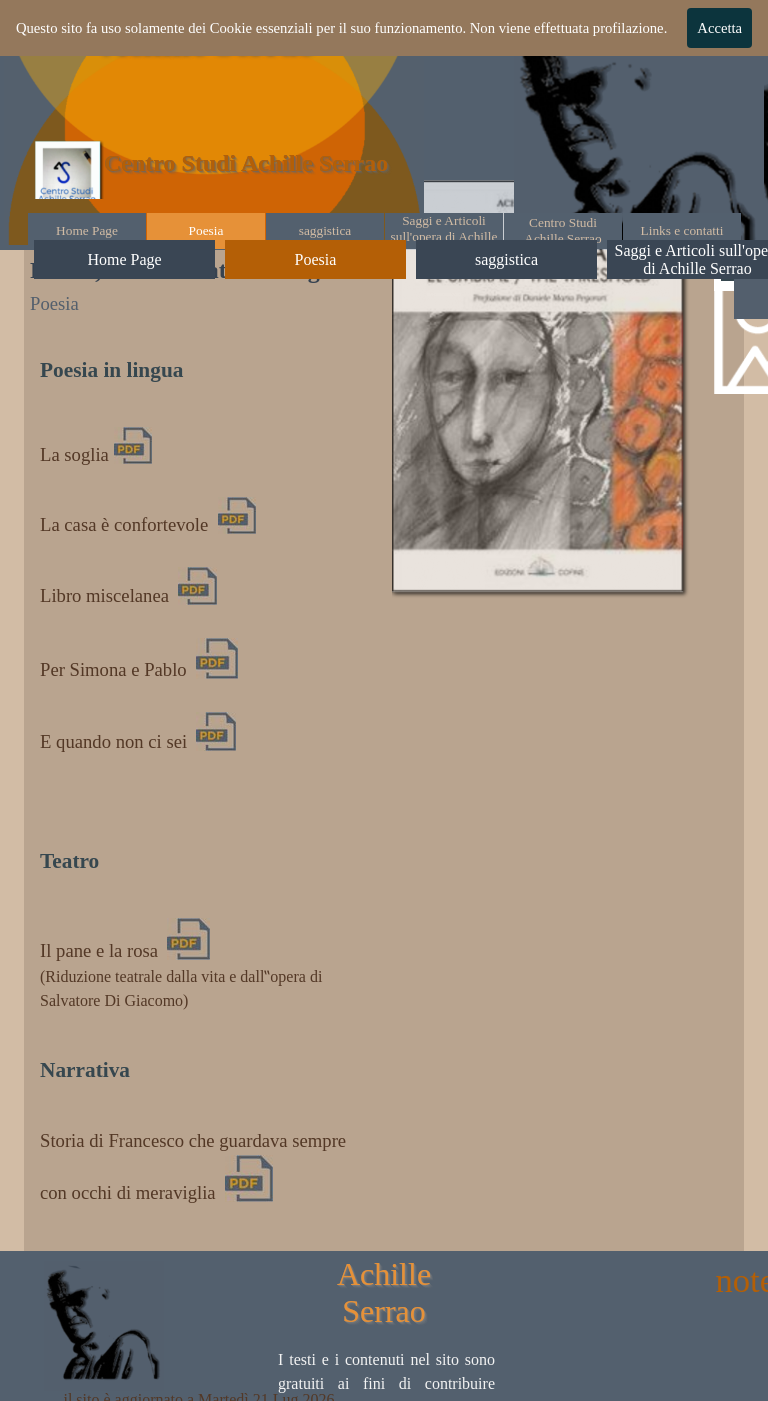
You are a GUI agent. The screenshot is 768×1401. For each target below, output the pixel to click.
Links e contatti (682, 230)
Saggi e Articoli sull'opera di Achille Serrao (444, 236)
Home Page (87, 230)
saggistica (325, 230)
